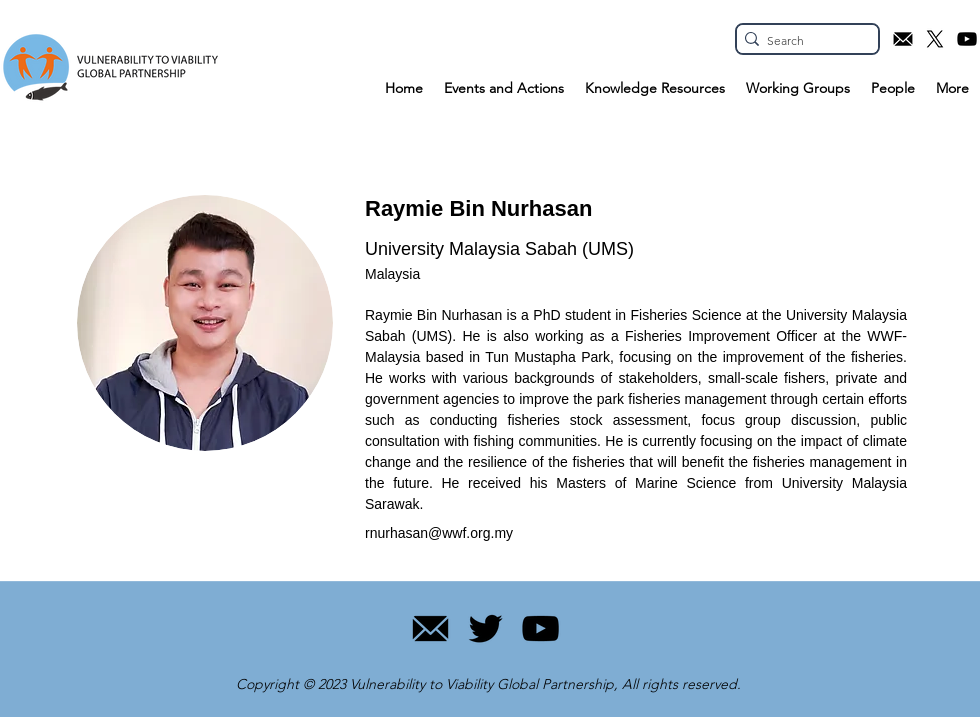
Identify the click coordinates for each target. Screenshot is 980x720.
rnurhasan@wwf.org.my (439, 533)
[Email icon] (903, 39)
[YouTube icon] (967, 39)
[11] (430, 628)
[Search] (801, 41)
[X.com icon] (935, 39)
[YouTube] (540, 628)
